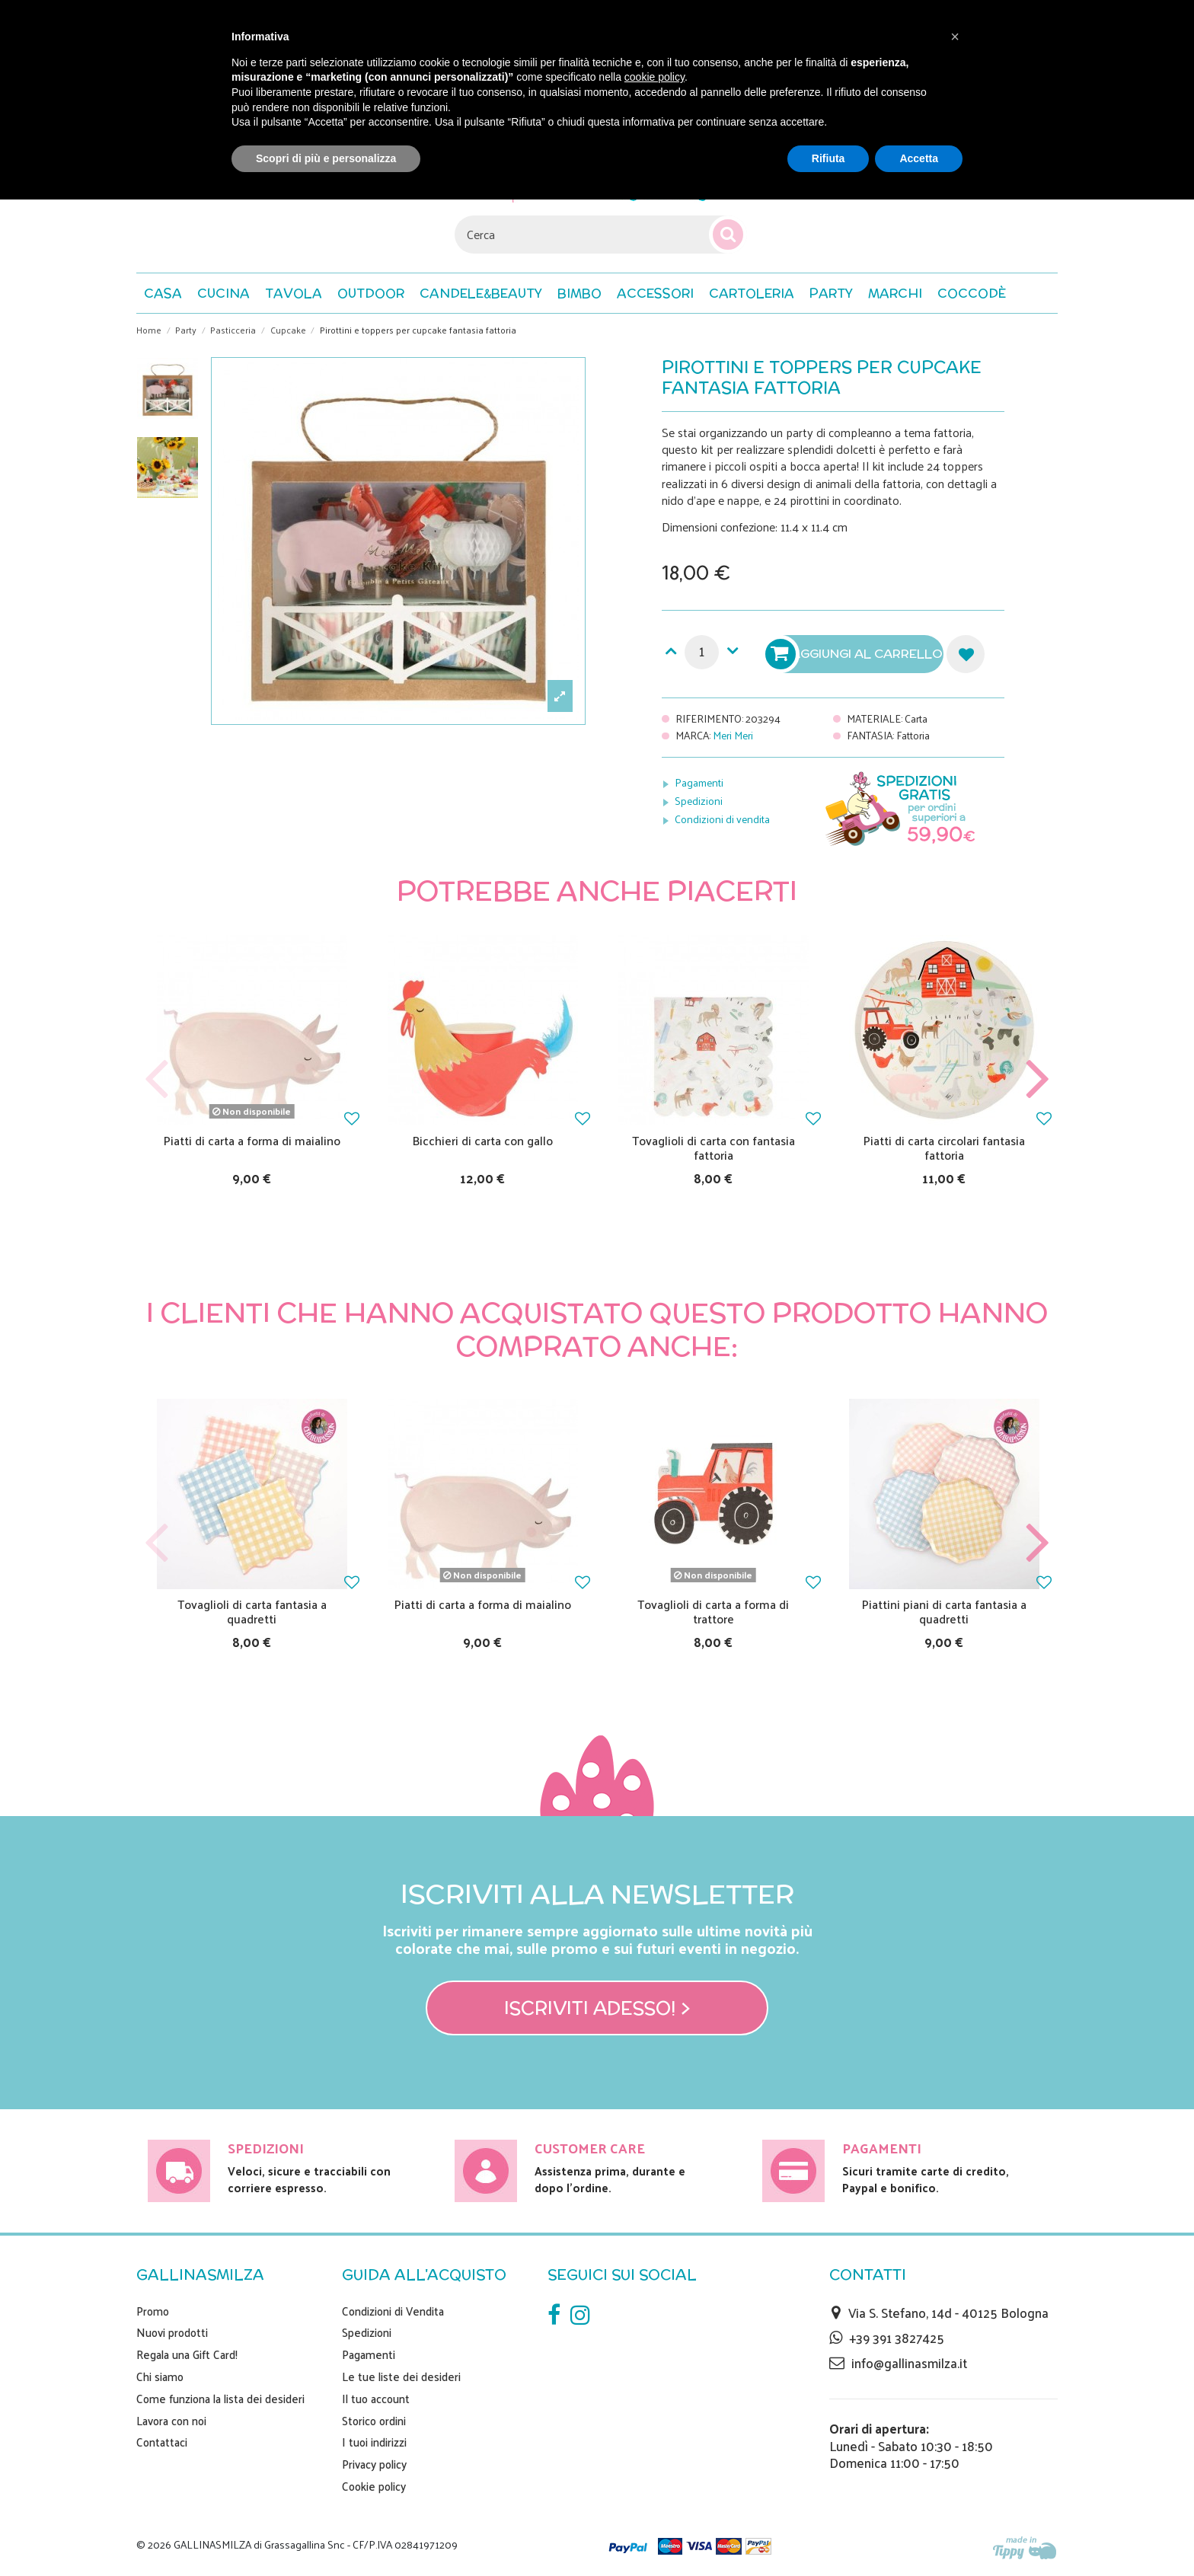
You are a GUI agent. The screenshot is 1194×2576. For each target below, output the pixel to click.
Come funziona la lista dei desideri (220, 2398)
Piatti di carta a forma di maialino (252, 1140)
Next (1037, 1079)
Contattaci (161, 2442)
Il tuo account (376, 2398)
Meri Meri (733, 735)
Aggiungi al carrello (855, 654)
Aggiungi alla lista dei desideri (966, 654)
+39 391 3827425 (896, 2337)
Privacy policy (374, 2464)
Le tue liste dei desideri (401, 2376)
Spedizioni (699, 800)
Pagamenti (699, 782)
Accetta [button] (918, 158)
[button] (972, 293)
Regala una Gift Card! (187, 2354)
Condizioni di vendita (722, 818)
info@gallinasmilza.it (909, 2362)
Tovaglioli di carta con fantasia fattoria (713, 1147)
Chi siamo (160, 2376)
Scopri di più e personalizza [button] (326, 158)
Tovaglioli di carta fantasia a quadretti (252, 1611)
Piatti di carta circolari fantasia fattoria (944, 1147)
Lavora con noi (171, 2420)
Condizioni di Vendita (393, 2311)
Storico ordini (374, 2420)
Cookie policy (374, 2486)
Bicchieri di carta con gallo (483, 1140)
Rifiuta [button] (828, 158)
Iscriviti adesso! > (597, 2008)
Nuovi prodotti (172, 2332)
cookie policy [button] (654, 77)
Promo (152, 2311)
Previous (156, 1079)
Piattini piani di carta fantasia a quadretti (944, 1611)
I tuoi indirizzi (374, 2442)
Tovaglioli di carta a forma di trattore (713, 1611)
